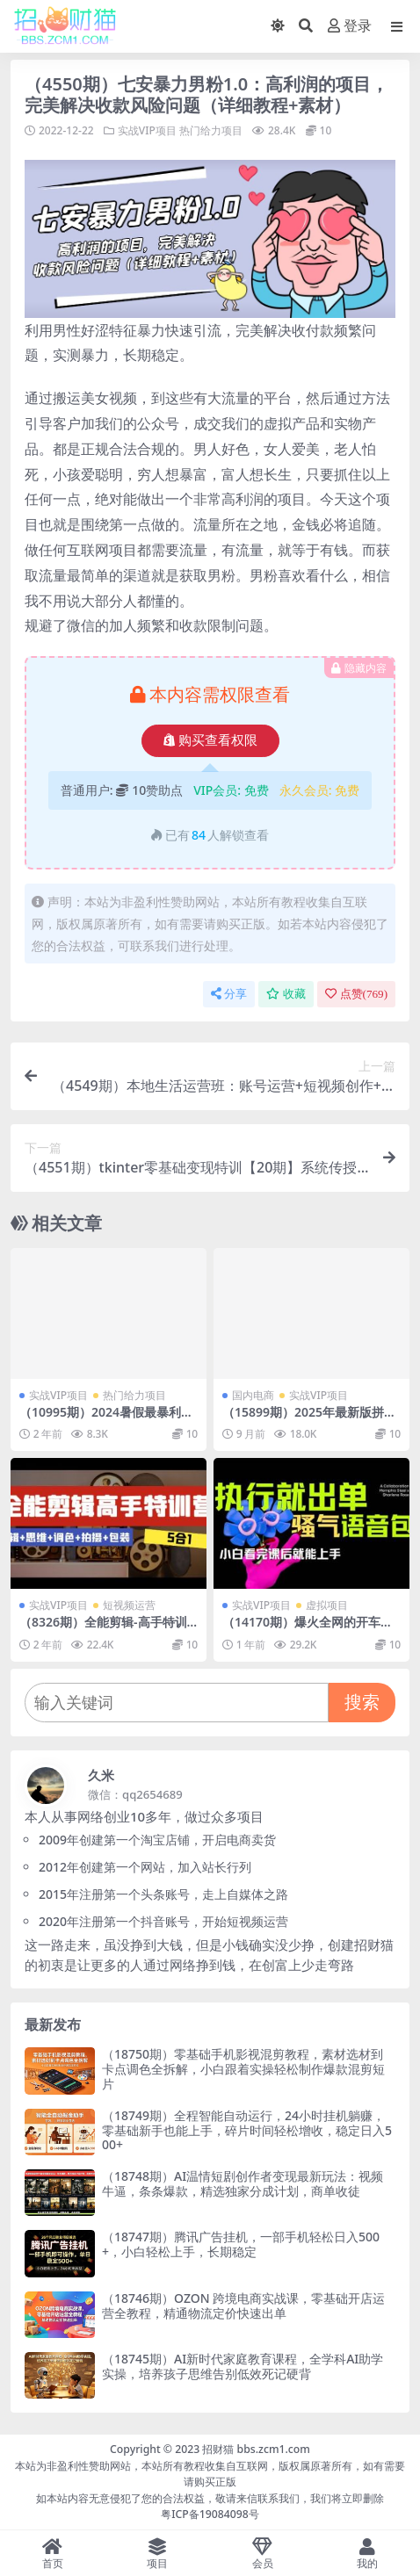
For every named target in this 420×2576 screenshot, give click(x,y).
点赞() (356, 993)
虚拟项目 (327, 1605)
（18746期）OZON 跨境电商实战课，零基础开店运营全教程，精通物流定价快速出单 (243, 2305)
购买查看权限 (210, 740)
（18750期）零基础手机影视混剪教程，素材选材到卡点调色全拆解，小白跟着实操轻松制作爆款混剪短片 (243, 2069)
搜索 (362, 1702)
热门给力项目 (211, 130)
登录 (350, 25)
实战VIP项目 (147, 130)
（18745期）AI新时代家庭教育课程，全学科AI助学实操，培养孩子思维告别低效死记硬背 (242, 2366)
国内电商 (253, 1395)
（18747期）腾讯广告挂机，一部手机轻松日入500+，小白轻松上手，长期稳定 (241, 2244)
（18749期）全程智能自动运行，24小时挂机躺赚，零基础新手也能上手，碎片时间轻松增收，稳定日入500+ (247, 2130)
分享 (229, 993)
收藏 (286, 993)
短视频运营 (129, 1605)
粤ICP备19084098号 (210, 2514)
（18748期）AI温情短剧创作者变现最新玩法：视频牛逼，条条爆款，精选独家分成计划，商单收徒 (242, 2183)
